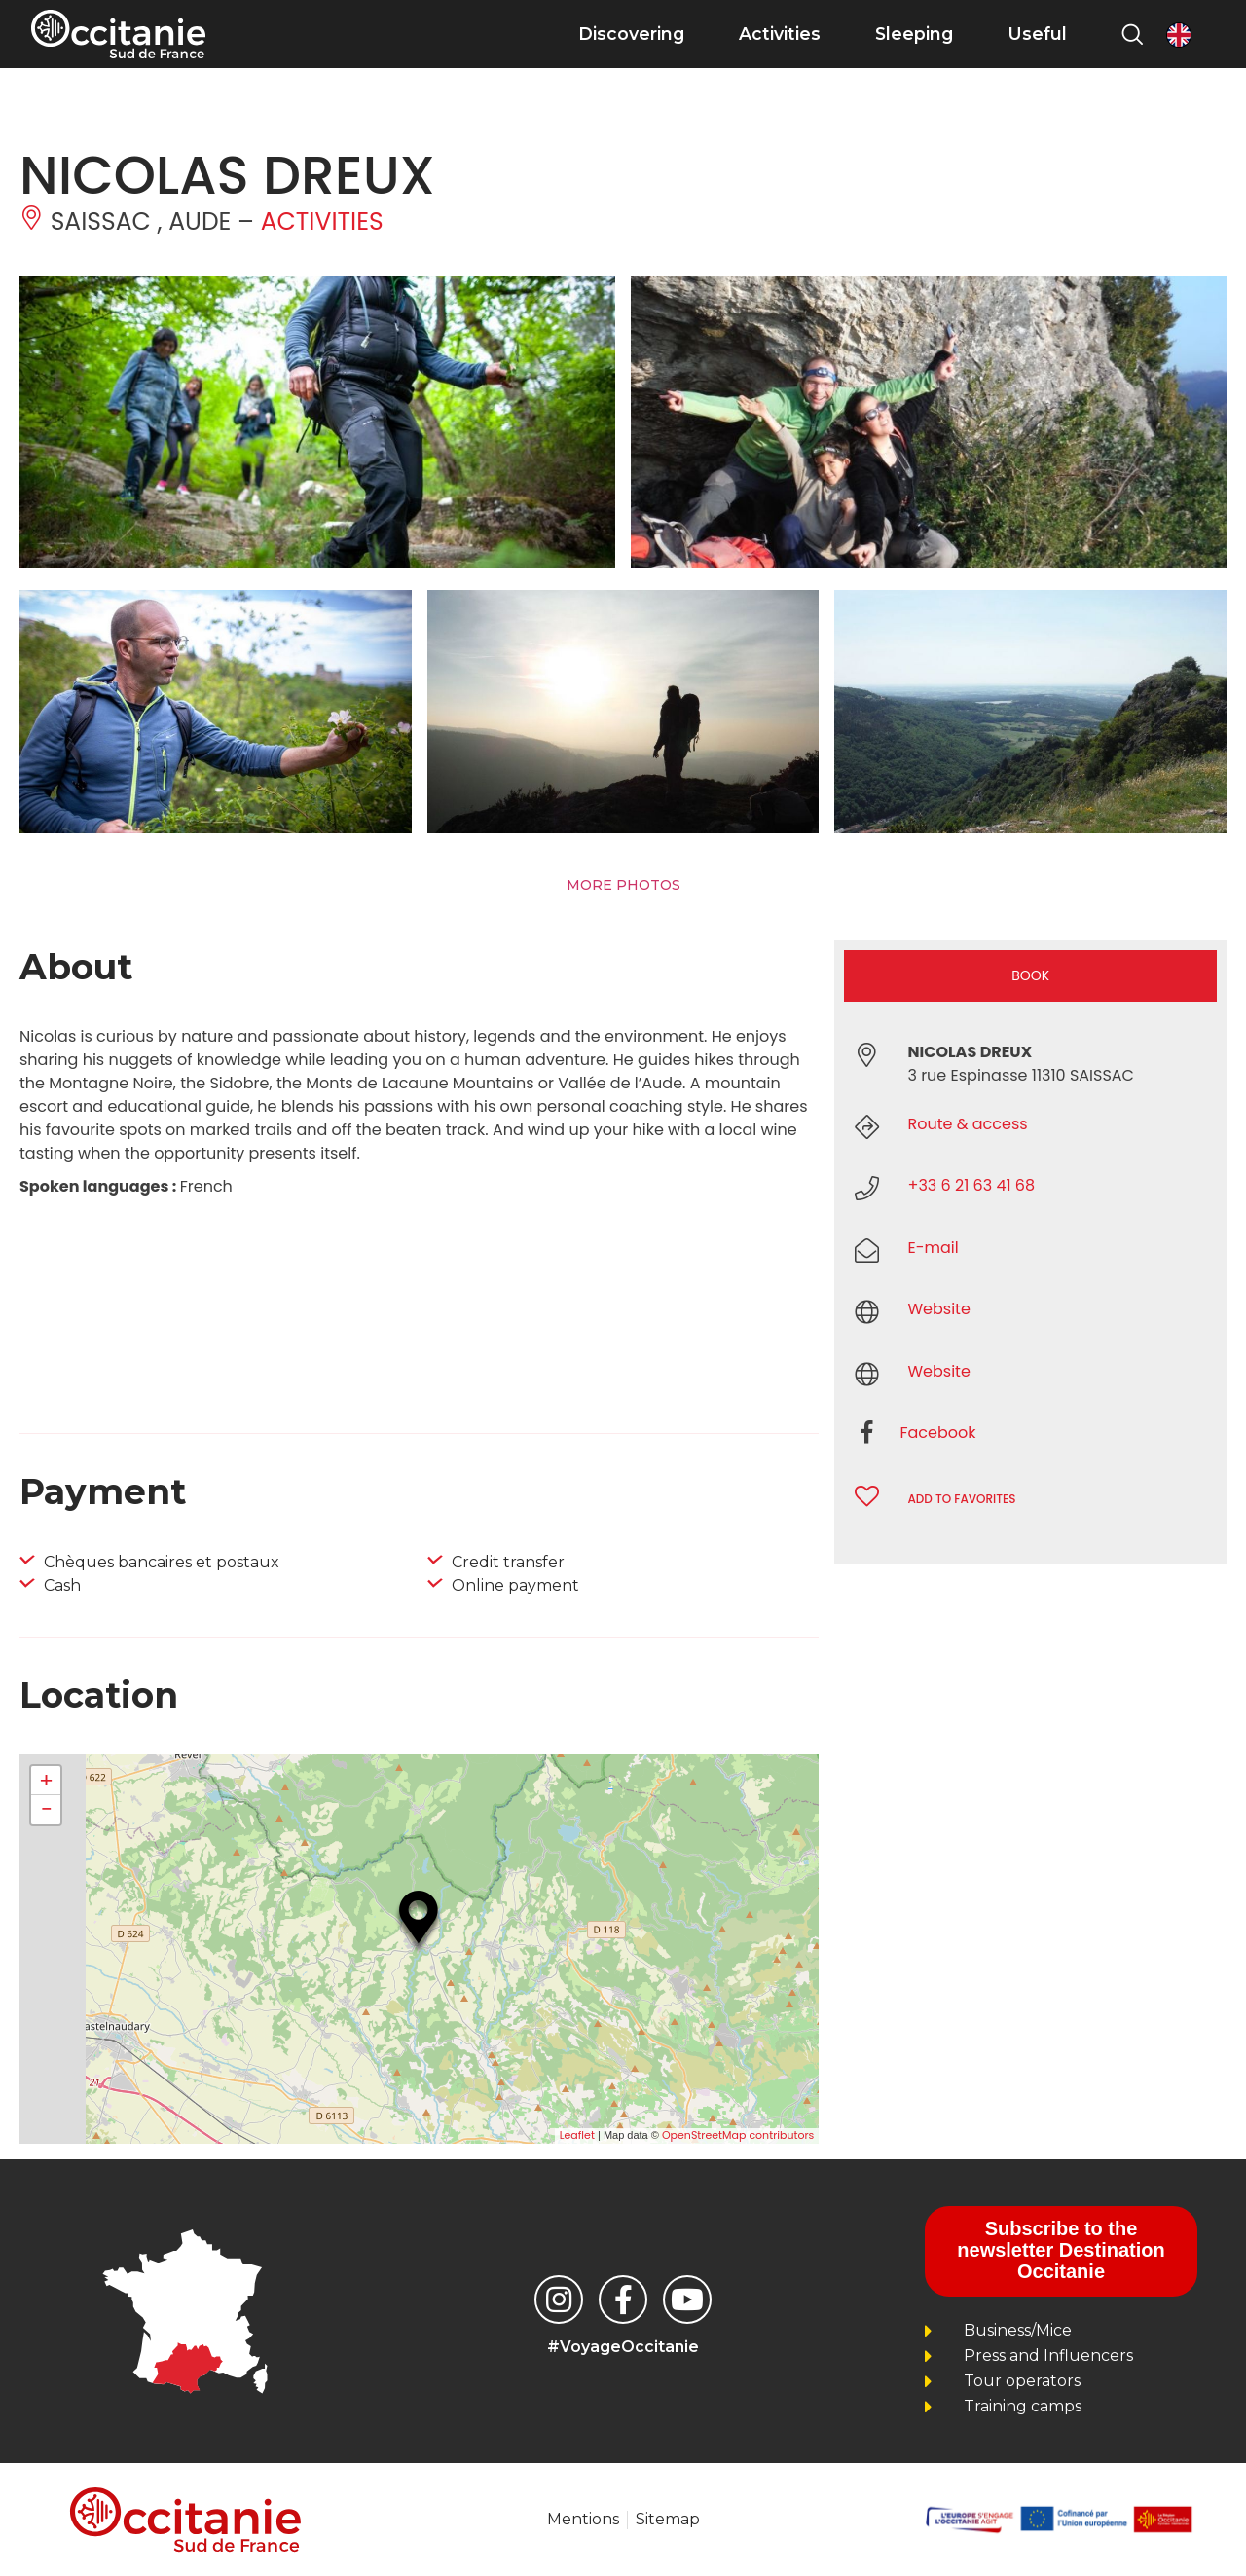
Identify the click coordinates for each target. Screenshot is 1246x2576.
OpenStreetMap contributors (738, 2135)
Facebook (937, 1432)
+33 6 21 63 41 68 (971, 1185)
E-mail (932, 1247)
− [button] (46, 1809)
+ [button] (46, 1780)
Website (938, 1309)
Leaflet (577, 2135)
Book (1030, 975)
